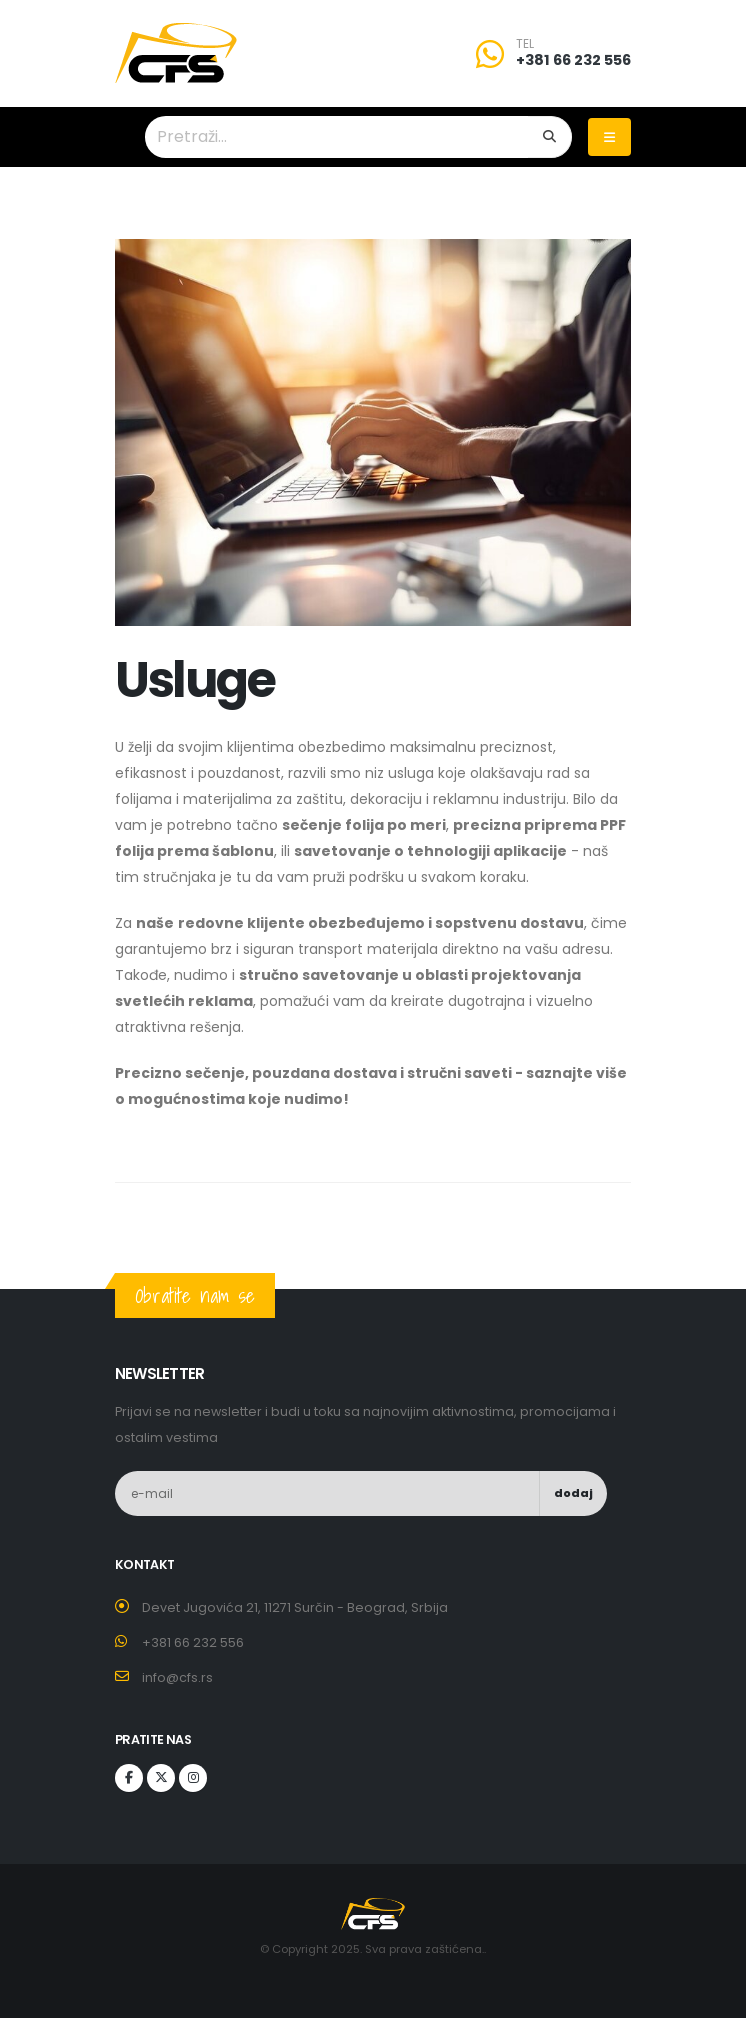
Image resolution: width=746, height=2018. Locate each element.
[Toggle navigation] (609, 137)
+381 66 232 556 (573, 60)
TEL (525, 44)
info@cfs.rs (177, 1677)
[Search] (550, 137)
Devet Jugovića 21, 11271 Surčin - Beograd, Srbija (295, 1607)
